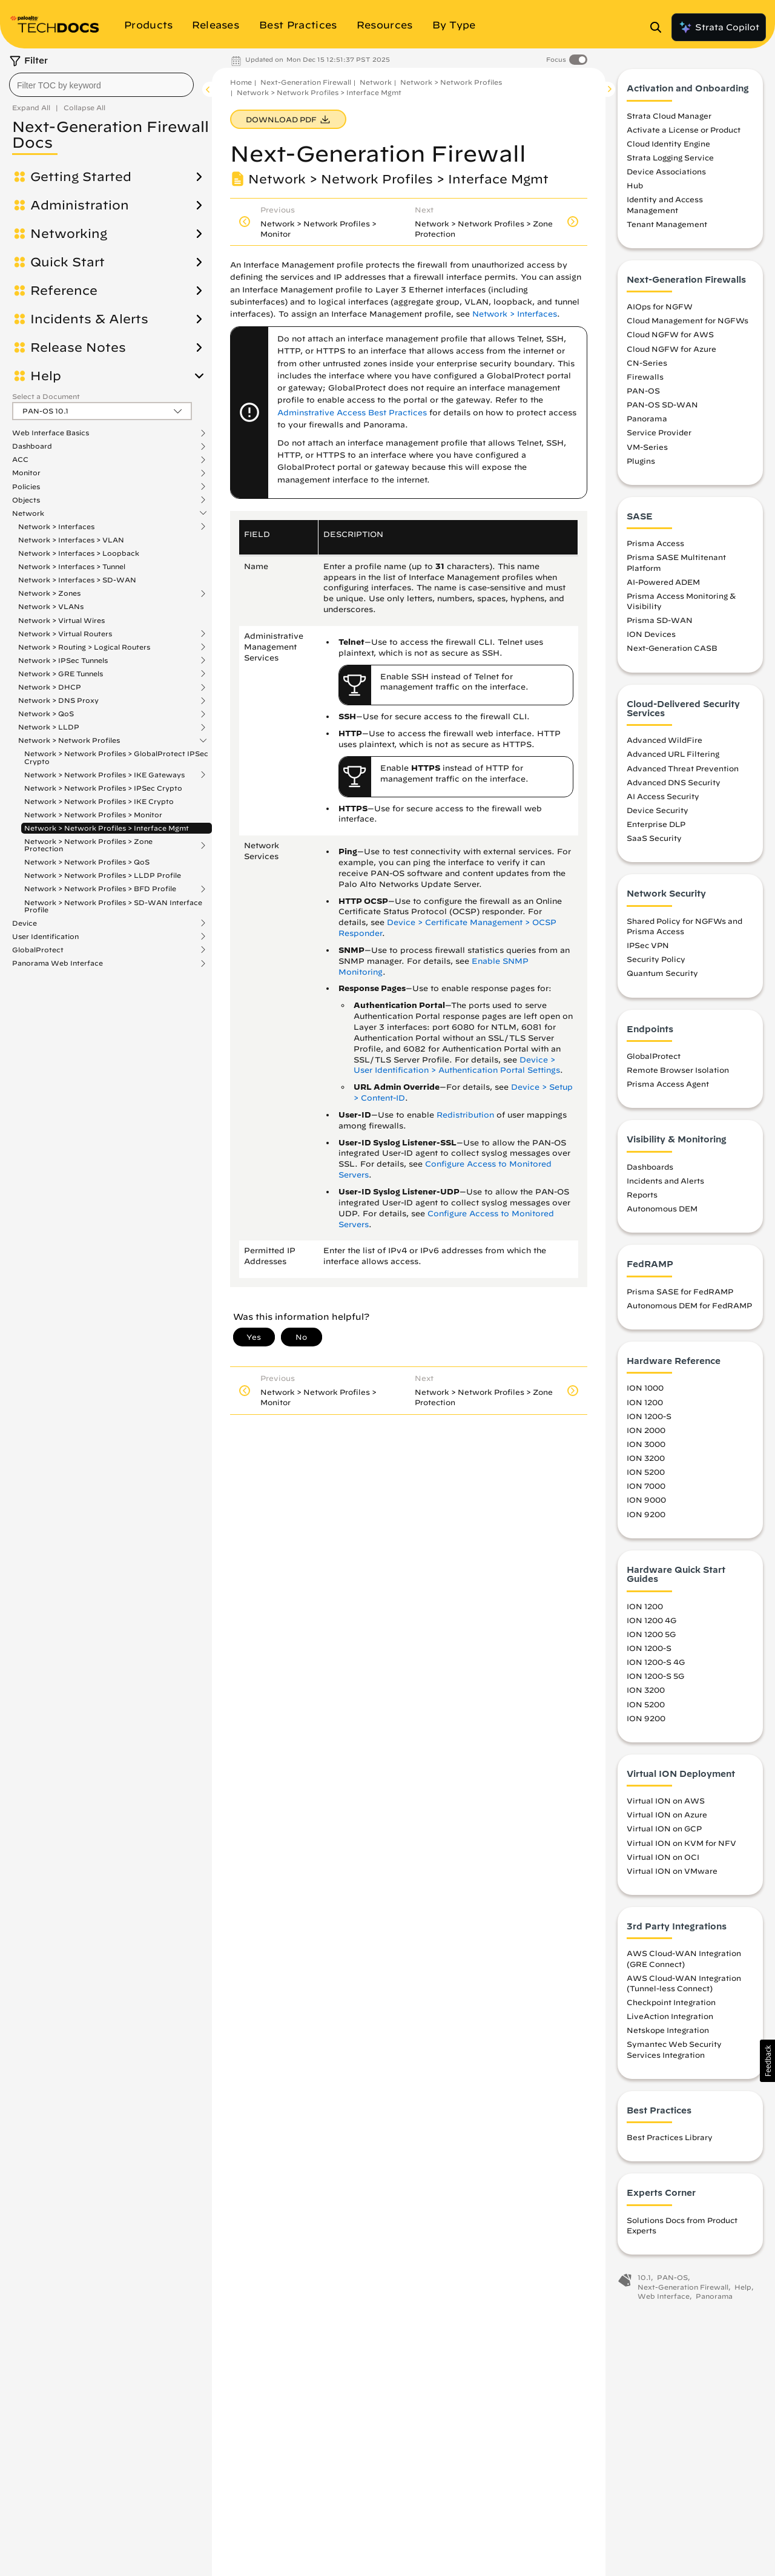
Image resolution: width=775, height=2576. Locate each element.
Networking (68, 233)
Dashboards (650, 1170)
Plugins (641, 464)
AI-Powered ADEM (663, 585)
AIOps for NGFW (660, 310)
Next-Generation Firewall (305, 82)
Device (24, 923)
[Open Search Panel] (659, 27)
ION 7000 (646, 1489)
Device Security (657, 813)
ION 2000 (646, 1433)
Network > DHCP (49, 687)
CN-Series (647, 366)
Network (28, 513)
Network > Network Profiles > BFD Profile (100, 888)
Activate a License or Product (683, 133)
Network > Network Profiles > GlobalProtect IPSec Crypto (116, 757)
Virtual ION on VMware (672, 1874)
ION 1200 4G (651, 1623)
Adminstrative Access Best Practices (352, 412)
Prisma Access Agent (668, 1087)
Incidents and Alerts (665, 1184)
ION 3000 (646, 1447)
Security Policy (656, 962)
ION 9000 (646, 1503)
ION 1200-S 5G (655, 1679)
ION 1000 (645, 1391)
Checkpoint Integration (671, 2005)
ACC (20, 459)
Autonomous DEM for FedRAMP (689, 1309)
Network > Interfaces (56, 526)
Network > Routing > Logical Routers (84, 647)
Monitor (26, 472)
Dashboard (32, 446)
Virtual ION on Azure (667, 1818)
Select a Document (46, 396)
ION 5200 (646, 1475)
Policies (26, 486)
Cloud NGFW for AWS (670, 338)
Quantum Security (662, 976)
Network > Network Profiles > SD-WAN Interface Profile (113, 906)
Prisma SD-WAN (660, 623)
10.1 (644, 2281)
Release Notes (78, 347)
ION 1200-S (649, 1419)
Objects (26, 500)
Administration (79, 205)
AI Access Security (663, 800)
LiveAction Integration (670, 2019)
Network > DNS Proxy (58, 700)
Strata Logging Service (670, 161)
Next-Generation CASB (672, 651)
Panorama (647, 422)
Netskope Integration (668, 2033)
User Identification (45, 936)
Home (241, 82)
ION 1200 (645, 1405)
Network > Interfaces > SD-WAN (77, 580)
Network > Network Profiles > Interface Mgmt (106, 828)
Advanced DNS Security (674, 786)
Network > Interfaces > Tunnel (71, 566)
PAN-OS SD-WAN (662, 408)
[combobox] (101, 85)
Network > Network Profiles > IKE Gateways (104, 775)
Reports (642, 1198)
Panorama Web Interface (57, 963)
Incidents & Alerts (89, 319)
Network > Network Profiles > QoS (87, 862)
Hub (635, 189)
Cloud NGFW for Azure (671, 352)
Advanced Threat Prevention (683, 771)
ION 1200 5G (651, 1637)
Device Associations (666, 175)
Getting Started (80, 176)
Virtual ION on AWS (666, 1804)
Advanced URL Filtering (673, 757)
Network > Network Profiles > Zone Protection (88, 845)
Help (45, 376)
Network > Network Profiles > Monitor (93, 815)
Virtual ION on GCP (664, 1832)
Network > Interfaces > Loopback (78, 553)
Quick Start (67, 262)
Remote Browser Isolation (678, 1073)
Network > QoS (46, 713)
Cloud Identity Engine (668, 147)
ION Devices (651, 637)
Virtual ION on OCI (663, 1860)
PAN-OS (643, 394)
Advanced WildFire (664, 743)
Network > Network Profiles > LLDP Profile (102, 875)
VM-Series (647, 450)
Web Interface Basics (50, 432)
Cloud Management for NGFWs (687, 324)
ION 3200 (646, 1461)
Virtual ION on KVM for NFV (681, 1846)
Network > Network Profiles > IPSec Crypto (103, 788)
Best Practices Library (670, 2140)
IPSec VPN (648, 948)
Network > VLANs (51, 606)
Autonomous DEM (662, 1212)
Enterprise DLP (656, 827)
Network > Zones (49, 593)
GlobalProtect (38, 950)
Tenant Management (667, 227)
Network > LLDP (48, 727)
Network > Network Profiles (69, 740)
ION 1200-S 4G (656, 1665)
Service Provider (659, 436)
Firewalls (645, 380)
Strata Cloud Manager (669, 118)
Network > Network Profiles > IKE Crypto (99, 801)
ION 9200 (646, 1517)
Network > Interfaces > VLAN (71, 540)
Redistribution (465, 1114)
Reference (63, 290)
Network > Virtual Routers (65, 633)
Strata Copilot (718, 27)
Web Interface (664, 2300)
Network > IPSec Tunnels (63, 660)
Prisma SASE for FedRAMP (680, 1295)
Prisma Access (655, 546)
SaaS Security (654, 841)
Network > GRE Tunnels (60, 673)
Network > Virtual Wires (61, 620)
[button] (767, 2061)
